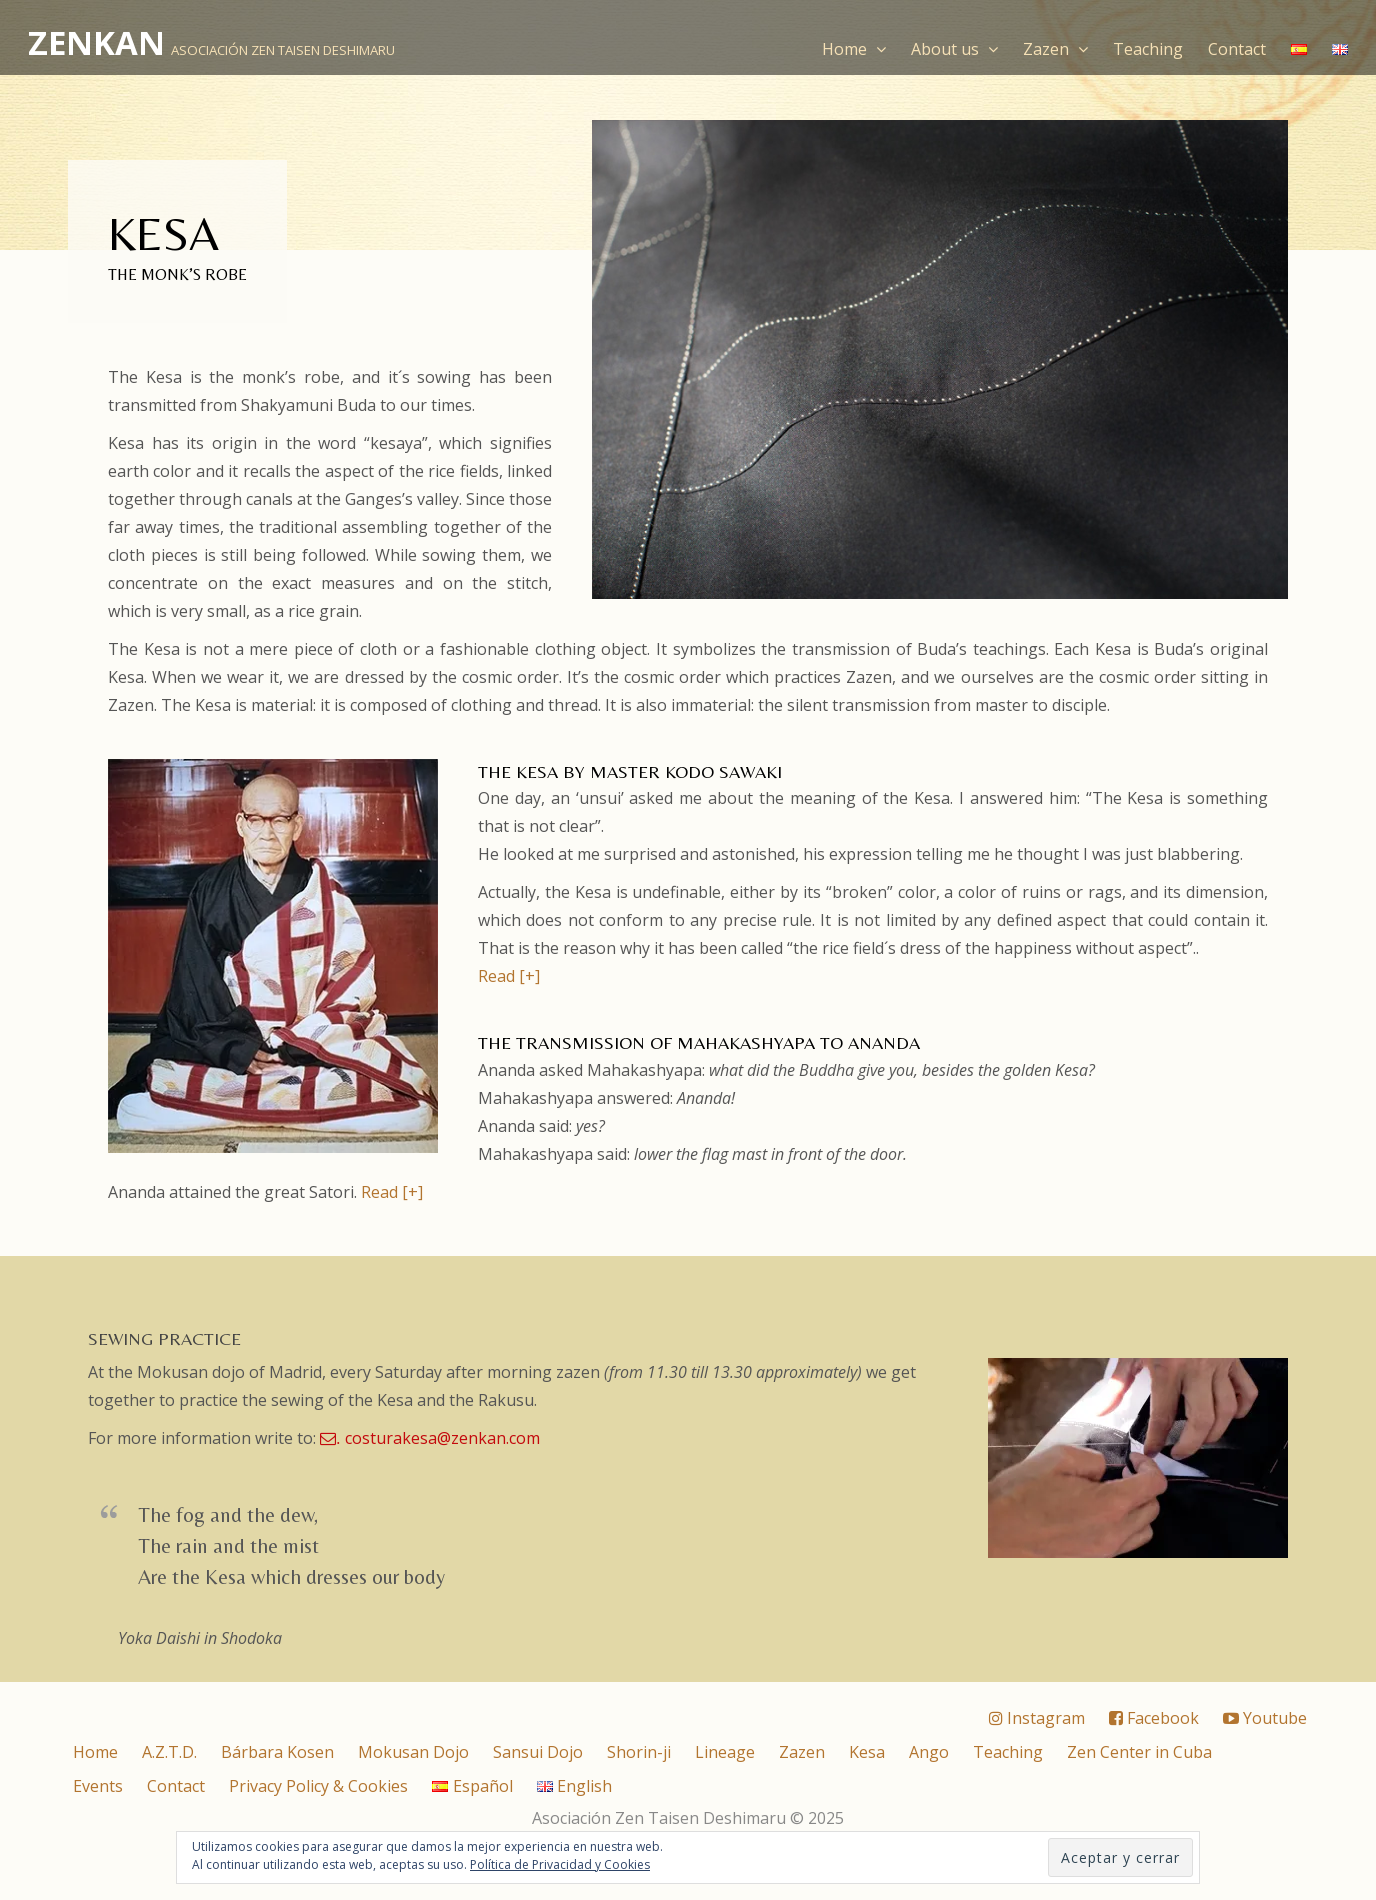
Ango (929, 1752)
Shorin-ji (639, 1752)
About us (954, 49)
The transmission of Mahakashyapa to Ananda (699, 1042)
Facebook (1154, 1718)
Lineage (725, 1752)
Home (854, 49)
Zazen (1055, 49)
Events (98, 1786)
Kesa (867, 1752)
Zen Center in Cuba (1139, 1752)
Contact (1237, 49)
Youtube (1265, 1718)
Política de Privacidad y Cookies (560, 1864)
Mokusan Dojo (413, 1752)
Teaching (1148, 49)
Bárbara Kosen (277, 1752)
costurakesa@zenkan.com (430, 1438)
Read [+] (509, 976)
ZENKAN (96, 42)
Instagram (1037, 1718)
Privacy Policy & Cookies (318, 1786)
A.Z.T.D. (169, 1752)
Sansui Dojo (538, 1752)
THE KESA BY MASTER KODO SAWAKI (630, 771)
